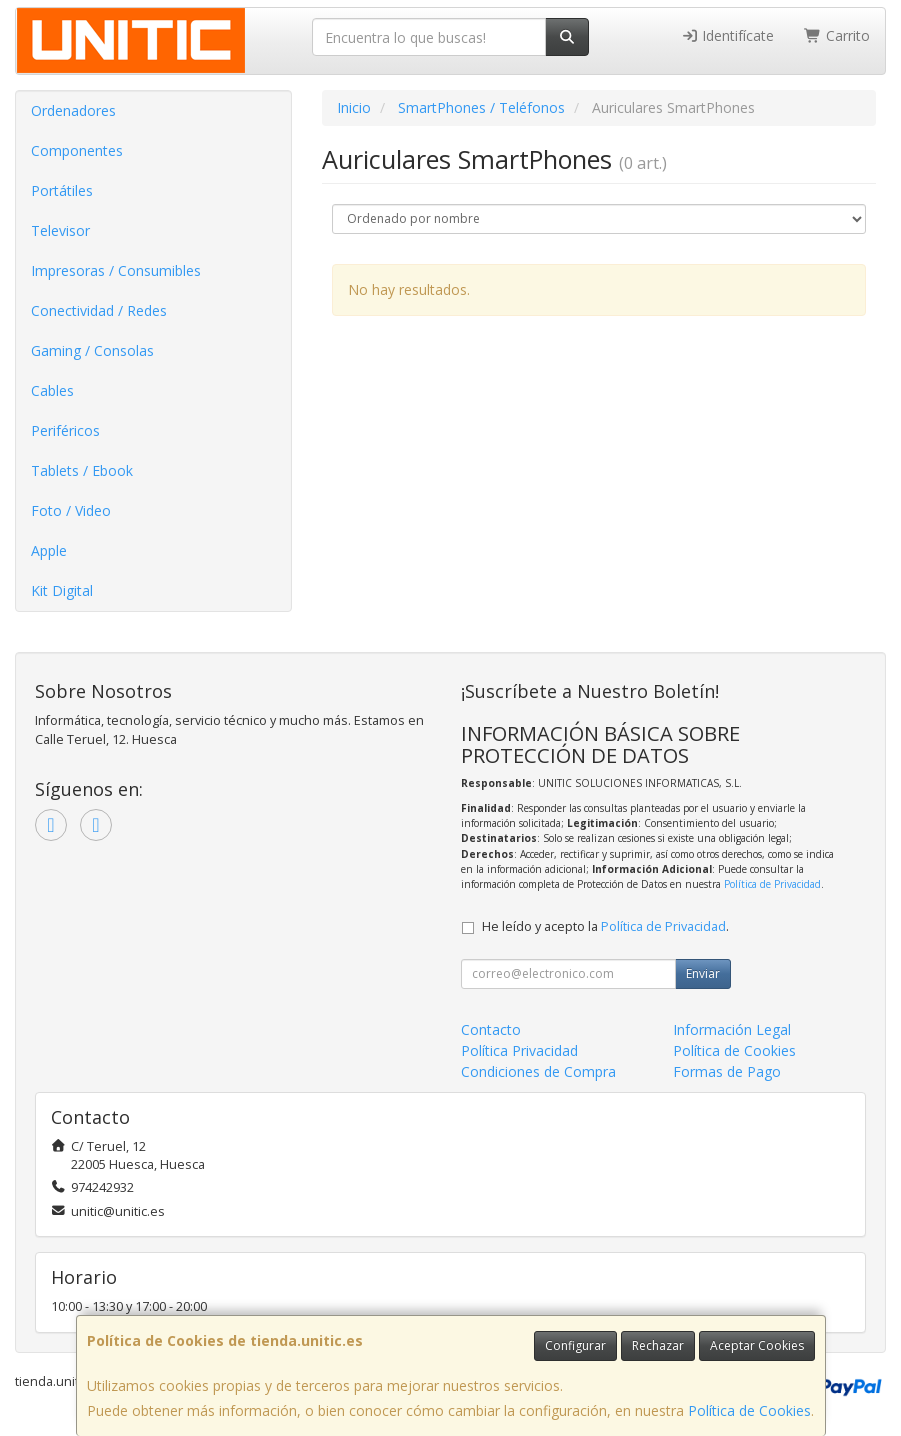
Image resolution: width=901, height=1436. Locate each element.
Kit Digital (62, 590)
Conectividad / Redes (99, 310)
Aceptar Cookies (757, 1345)
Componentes (77, 150)
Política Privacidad (519, 1050)
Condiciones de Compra (538, 1071)
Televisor (60, 230)
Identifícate (728, 35)
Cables (52, 390)
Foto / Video (71, 510)
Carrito (837, 35)
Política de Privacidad (772, 884)
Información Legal (732, 1029)
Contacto (491, 1029)
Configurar (575, 1345)
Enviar (703, 973)
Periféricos (65, 430)
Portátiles (62, 190)
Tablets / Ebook (82, 470)
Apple (49, 550)
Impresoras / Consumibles (116, 270)
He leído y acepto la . (605, 926)
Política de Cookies (749, 1410)
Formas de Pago (727, 1071)
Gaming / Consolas (92, 350)
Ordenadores (73, 110)
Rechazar (658, 1345)
